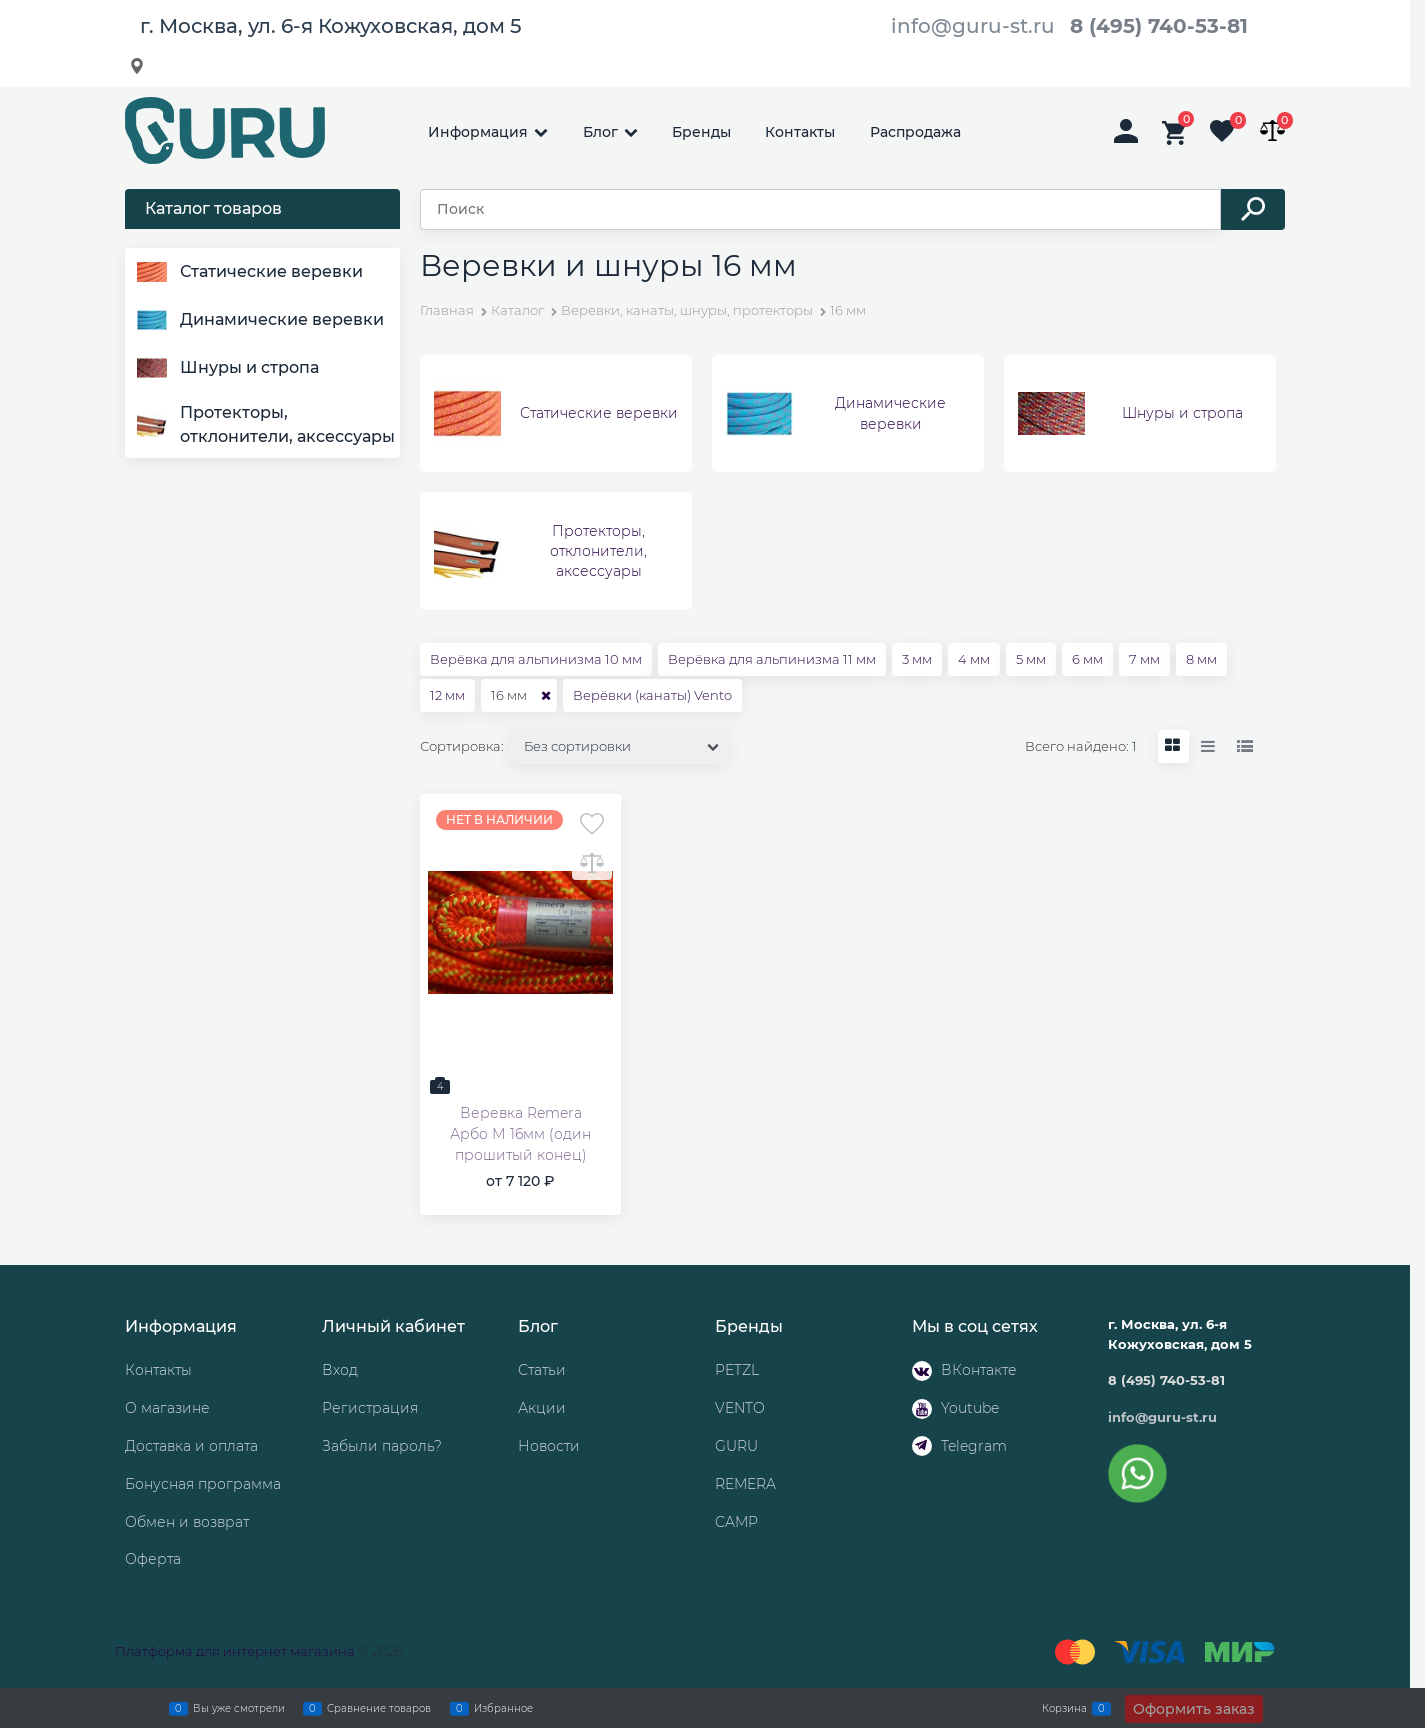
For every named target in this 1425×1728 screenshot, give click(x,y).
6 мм (1087, 659)
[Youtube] (922, 1409)
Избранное (503, 1708)
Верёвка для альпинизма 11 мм (772, 659)
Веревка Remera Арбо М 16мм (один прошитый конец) (520, 1134)
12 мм (447, 695)
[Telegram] (922, 1446)
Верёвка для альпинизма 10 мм (536, 659)
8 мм (1201, 659)
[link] (1173, 746)
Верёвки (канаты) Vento (652, 695)
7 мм (1144, 659)
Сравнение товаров (379, 1708)
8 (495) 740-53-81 (1159, 26)
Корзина (1064, 1708)
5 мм (1031, 659)
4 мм (974, 659)
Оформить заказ (1194, 1709)
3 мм (917, 659)
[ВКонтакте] (922, 1371)
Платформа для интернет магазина (235, 1651)
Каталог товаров (213, 208)
